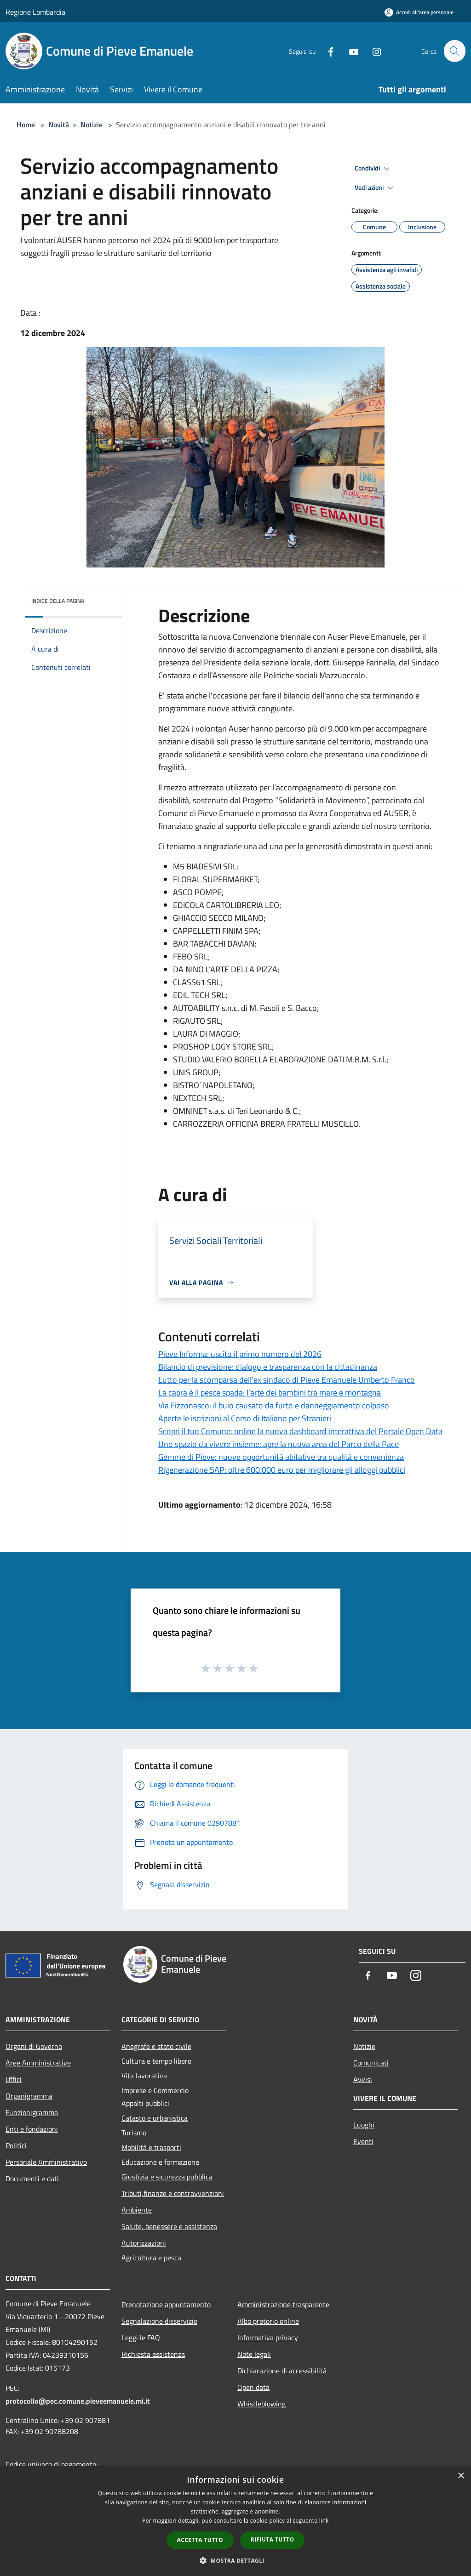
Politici (16, 2145)
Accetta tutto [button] (200, 2540)
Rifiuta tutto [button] (272, 2539)
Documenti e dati (32, 2178)
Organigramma (29, 2095)
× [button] (460, 2476)
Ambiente (136, 2209)
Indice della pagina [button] (57, 600)
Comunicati (371, 2062)
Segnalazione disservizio (159, 2320)
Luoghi (363, 2124)
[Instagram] (372, 51)
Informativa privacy (267, 2337)
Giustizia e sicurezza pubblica (167, 2176)
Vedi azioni (375, 187)
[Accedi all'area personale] (419, 12)
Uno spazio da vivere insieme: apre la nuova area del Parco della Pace (278, 1444)
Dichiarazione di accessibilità (282, 2370)
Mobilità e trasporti (151, 2147)
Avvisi (362, 2079)
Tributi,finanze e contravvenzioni (172, 2193)
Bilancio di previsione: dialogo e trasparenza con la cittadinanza (267, 1367)
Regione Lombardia (35, 11)
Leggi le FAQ (140, 2337)
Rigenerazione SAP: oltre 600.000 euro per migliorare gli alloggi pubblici (281, 1470)
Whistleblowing (261, 2403)
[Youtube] (349, 51)
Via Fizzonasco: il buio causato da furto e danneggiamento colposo (273, 1405)
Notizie (91, 124)
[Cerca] (454, 51)
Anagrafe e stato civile (156, 2046)
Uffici (14, 2079)
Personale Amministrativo (46, 2161)
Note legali (254, 2354)
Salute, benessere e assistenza (169, 2226)
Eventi (363, 2141)
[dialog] (235, 2521)
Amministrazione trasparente (283, 2304)
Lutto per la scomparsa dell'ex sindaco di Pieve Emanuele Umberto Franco (286, 1379)
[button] (235, 2560)
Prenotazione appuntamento (166, 2304)
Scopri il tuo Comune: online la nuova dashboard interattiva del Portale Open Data (300, 1431)
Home (26, 124)
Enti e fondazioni (32, 2128)
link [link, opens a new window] (324, 2521)
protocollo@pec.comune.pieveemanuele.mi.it (78, 2400)
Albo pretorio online (268, 2320)
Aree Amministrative (38, 2062)
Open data (253, 2387)
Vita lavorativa (144, 2075)
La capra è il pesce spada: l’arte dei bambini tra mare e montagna (269, 1392)
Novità (58, 124)
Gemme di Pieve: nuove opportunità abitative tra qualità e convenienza (281, 1457)
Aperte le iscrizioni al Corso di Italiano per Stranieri (244, 1418)
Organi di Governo (34, 2046)
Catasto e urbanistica (154, 2117)
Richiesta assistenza (153, 2354)
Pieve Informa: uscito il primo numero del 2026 (240, 1354)
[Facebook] (326, 51)
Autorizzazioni (143, 2242)
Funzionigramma (32, 2112)
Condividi (373, 168)
